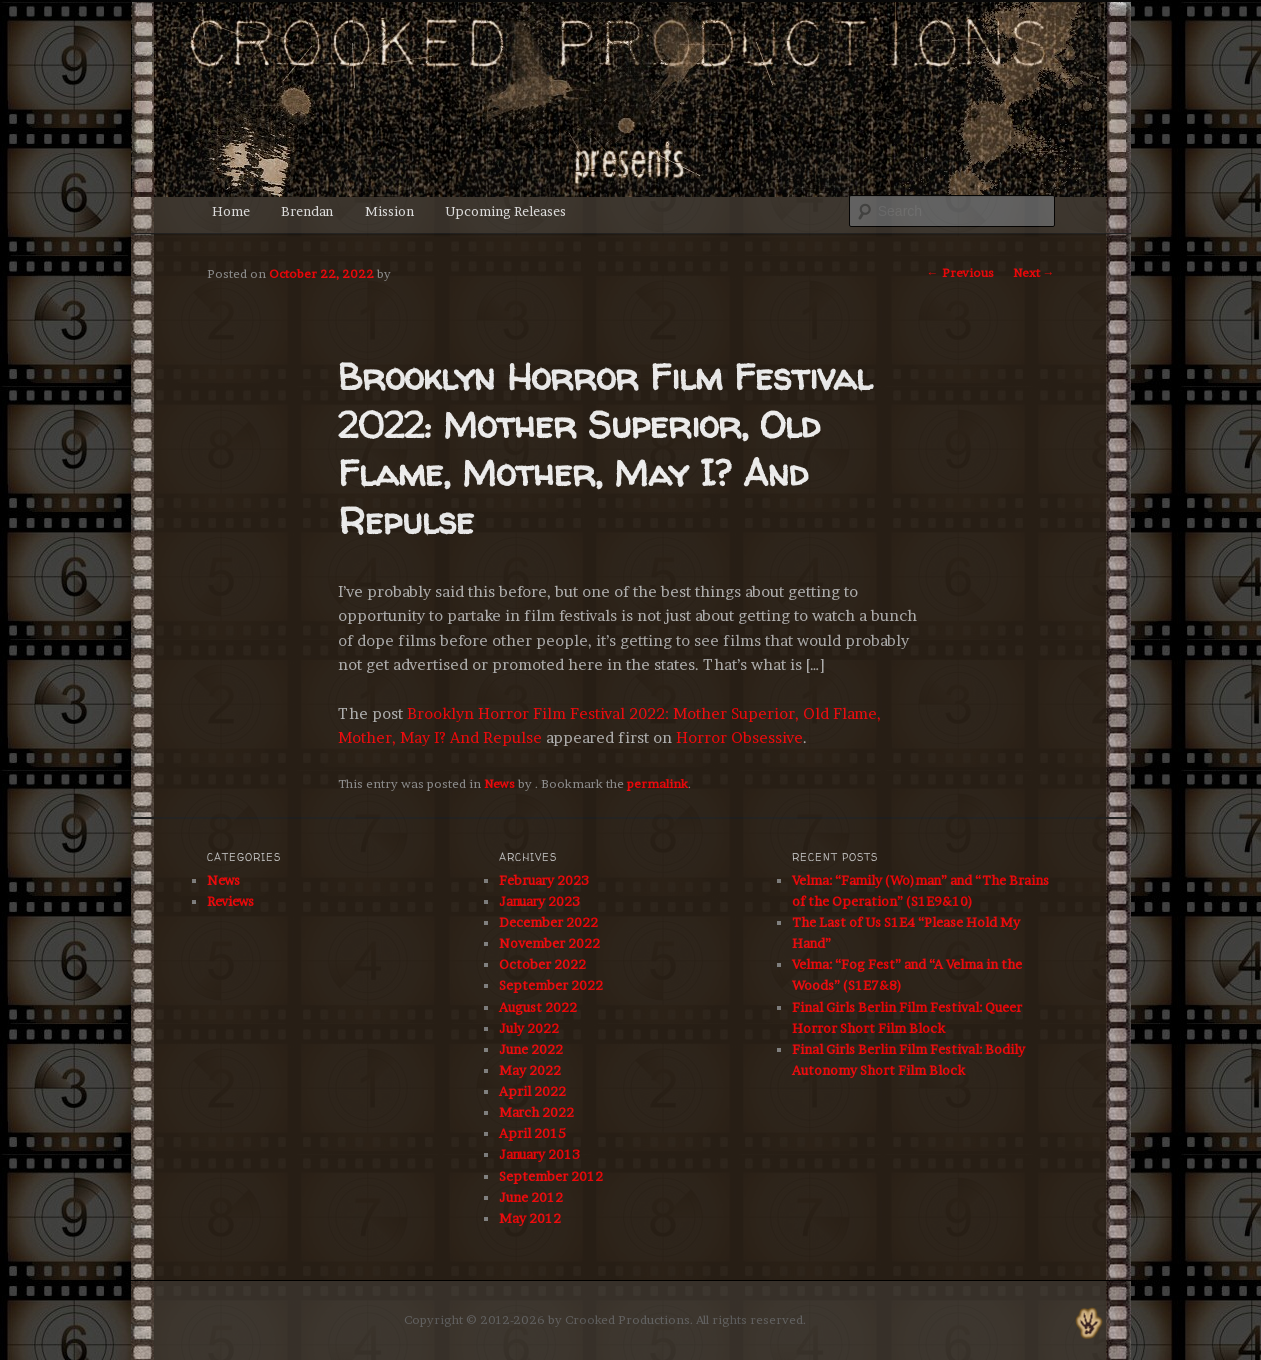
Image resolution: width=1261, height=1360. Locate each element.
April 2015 (532, 1133)
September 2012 (551, 1176)
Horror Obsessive (739, 737)
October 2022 (542, 964)
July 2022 (529, 1028)
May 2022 (530, 1070)
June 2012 (531, 1197)
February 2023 (544, 880)
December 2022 (548, 922)
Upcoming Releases (505, 211)
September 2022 (551, 985)
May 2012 (530, 1218)
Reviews (230, 901)
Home (231, 211)
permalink (657, 783)
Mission (389, 211)
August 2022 (538, 1007)
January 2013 (539, 1154)
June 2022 (531, 1049)
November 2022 (549, 943)
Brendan (307, 211)
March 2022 (536, 1112)
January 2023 (539, 901)
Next (1034, 272)
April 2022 (532, 1091)
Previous (960, 272)
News (499, 783)
